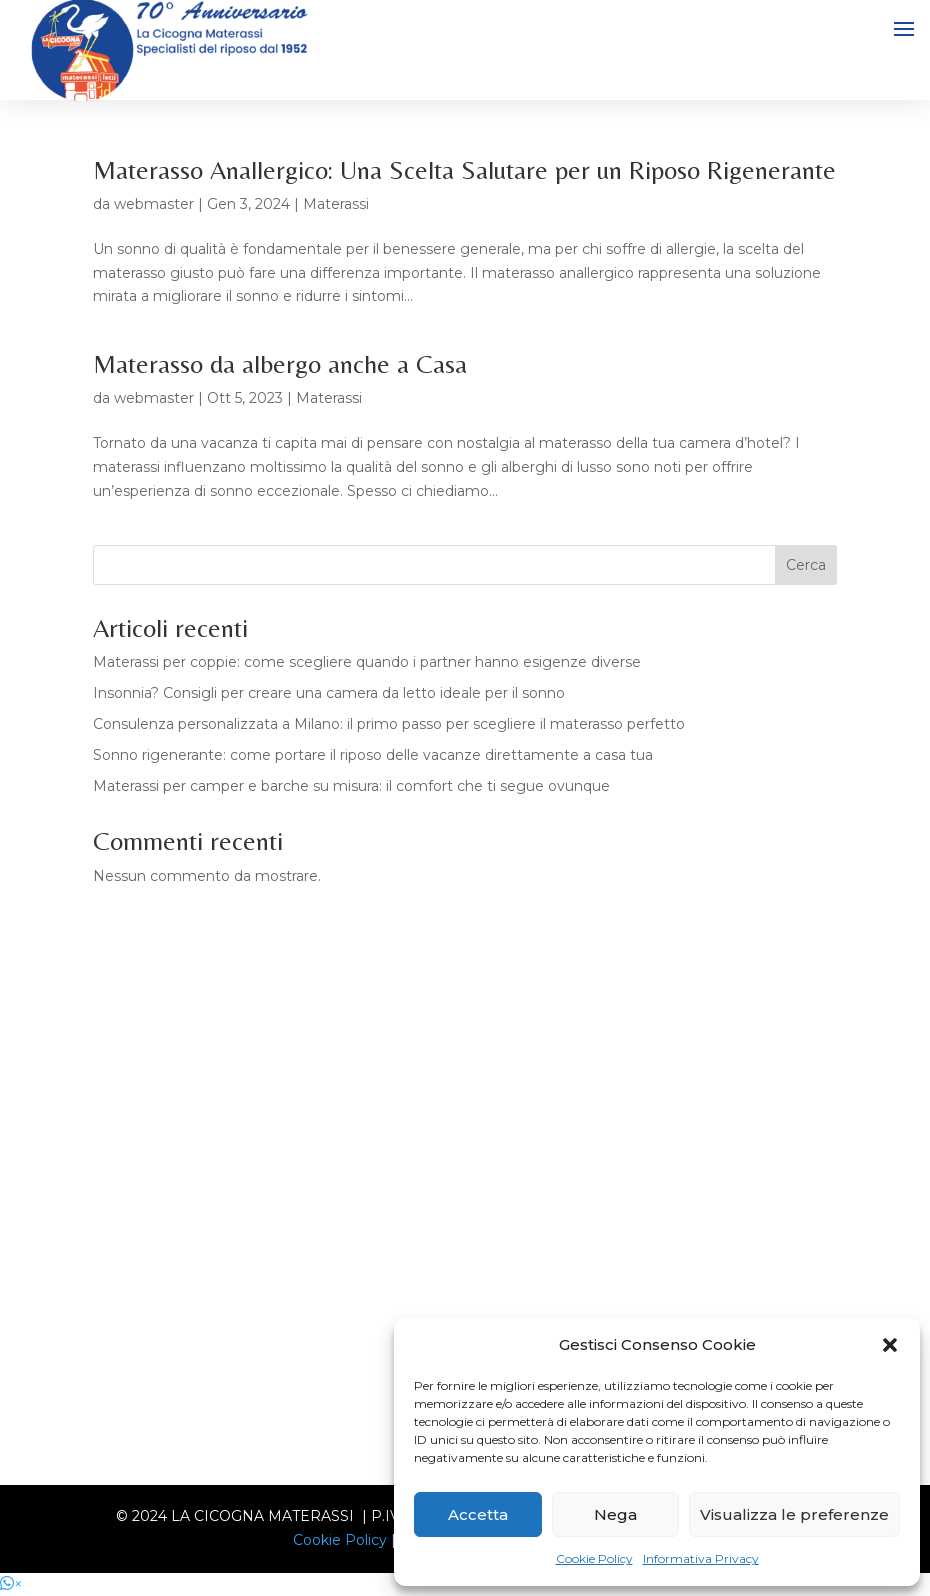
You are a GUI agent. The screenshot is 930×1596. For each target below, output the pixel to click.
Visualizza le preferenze (794, 1514)
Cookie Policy (594, 1558)
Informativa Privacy (701, 1558)
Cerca (806, 565)
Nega (615, 1514)
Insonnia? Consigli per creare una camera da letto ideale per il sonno (329, 693)
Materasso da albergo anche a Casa (280, 364)
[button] (890, 1345)
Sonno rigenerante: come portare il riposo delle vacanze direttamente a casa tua (373, 755)
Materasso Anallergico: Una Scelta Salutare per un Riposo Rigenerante (464, 170)
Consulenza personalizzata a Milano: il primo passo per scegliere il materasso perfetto (389, 724)
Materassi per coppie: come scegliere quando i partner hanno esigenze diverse (367, 662)
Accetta (478, 1514)
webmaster (154, 204)
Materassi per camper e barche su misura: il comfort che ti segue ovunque (351, 786)
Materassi (336, 204)
